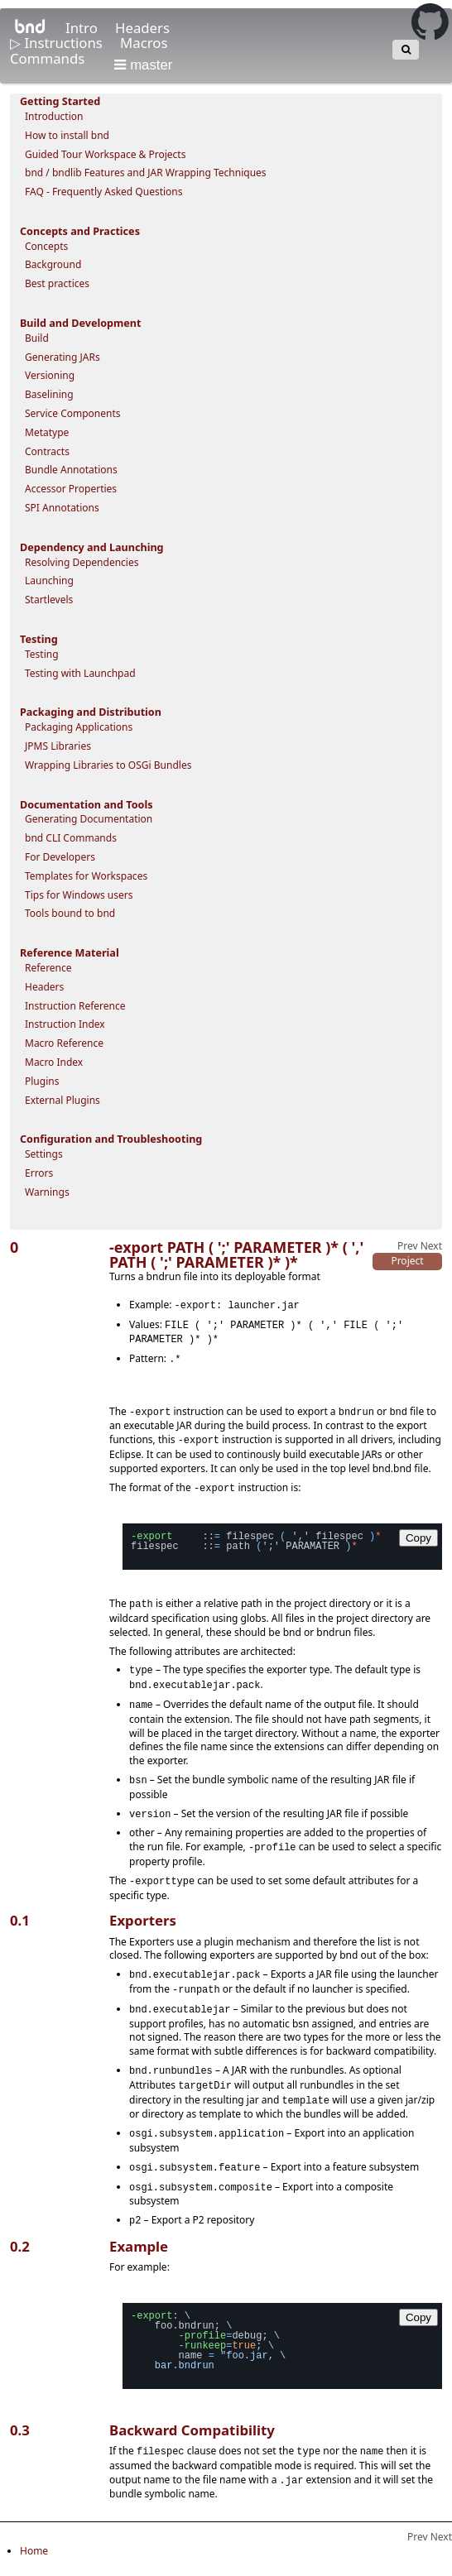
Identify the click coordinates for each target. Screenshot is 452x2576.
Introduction (54, 116)
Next (431, 1246)
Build (37, 338)
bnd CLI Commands (71, 838)
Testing (42, 654)
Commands (49, 58)
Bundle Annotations (71, 470)
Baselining (49, 394)
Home (34, 2535)
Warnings (47, 1192)
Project (407, 1261)
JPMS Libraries (58, 746)
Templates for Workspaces (86, 876)
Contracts (47, 451)
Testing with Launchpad (80, 673)
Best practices (57, 283)
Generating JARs (62, 357)
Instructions (65, 42)
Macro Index (54, 1062)
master (143, 65)
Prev (407, 1246)
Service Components (73, 413)
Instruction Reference (75, 1006)
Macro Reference (64, 1043)
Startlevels (49, 599)
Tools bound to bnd (70, 913)
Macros (143, 42)
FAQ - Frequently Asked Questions (104, 192)
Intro (83, 27)
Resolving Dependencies (81, 562)
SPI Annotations (62, 508)
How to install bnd (67, 135)
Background (53, 264)
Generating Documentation (88, 819)
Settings (44, 1154)
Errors (39, 1173)
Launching (49, 580)
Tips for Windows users (79, 895)
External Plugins (62, 1100)
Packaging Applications (78, 727)
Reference (48, 968)
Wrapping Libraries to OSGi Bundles (108, 765)
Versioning (50, 375)
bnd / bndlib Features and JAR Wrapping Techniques (146, 172)
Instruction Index (65, 1024)
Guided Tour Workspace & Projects (105, 154)
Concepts (46, 246)
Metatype (47, 432)
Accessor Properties (71, 489)
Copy (418, 1532)
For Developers (60, 857)
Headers (142, 27)
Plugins (42, 1081)
